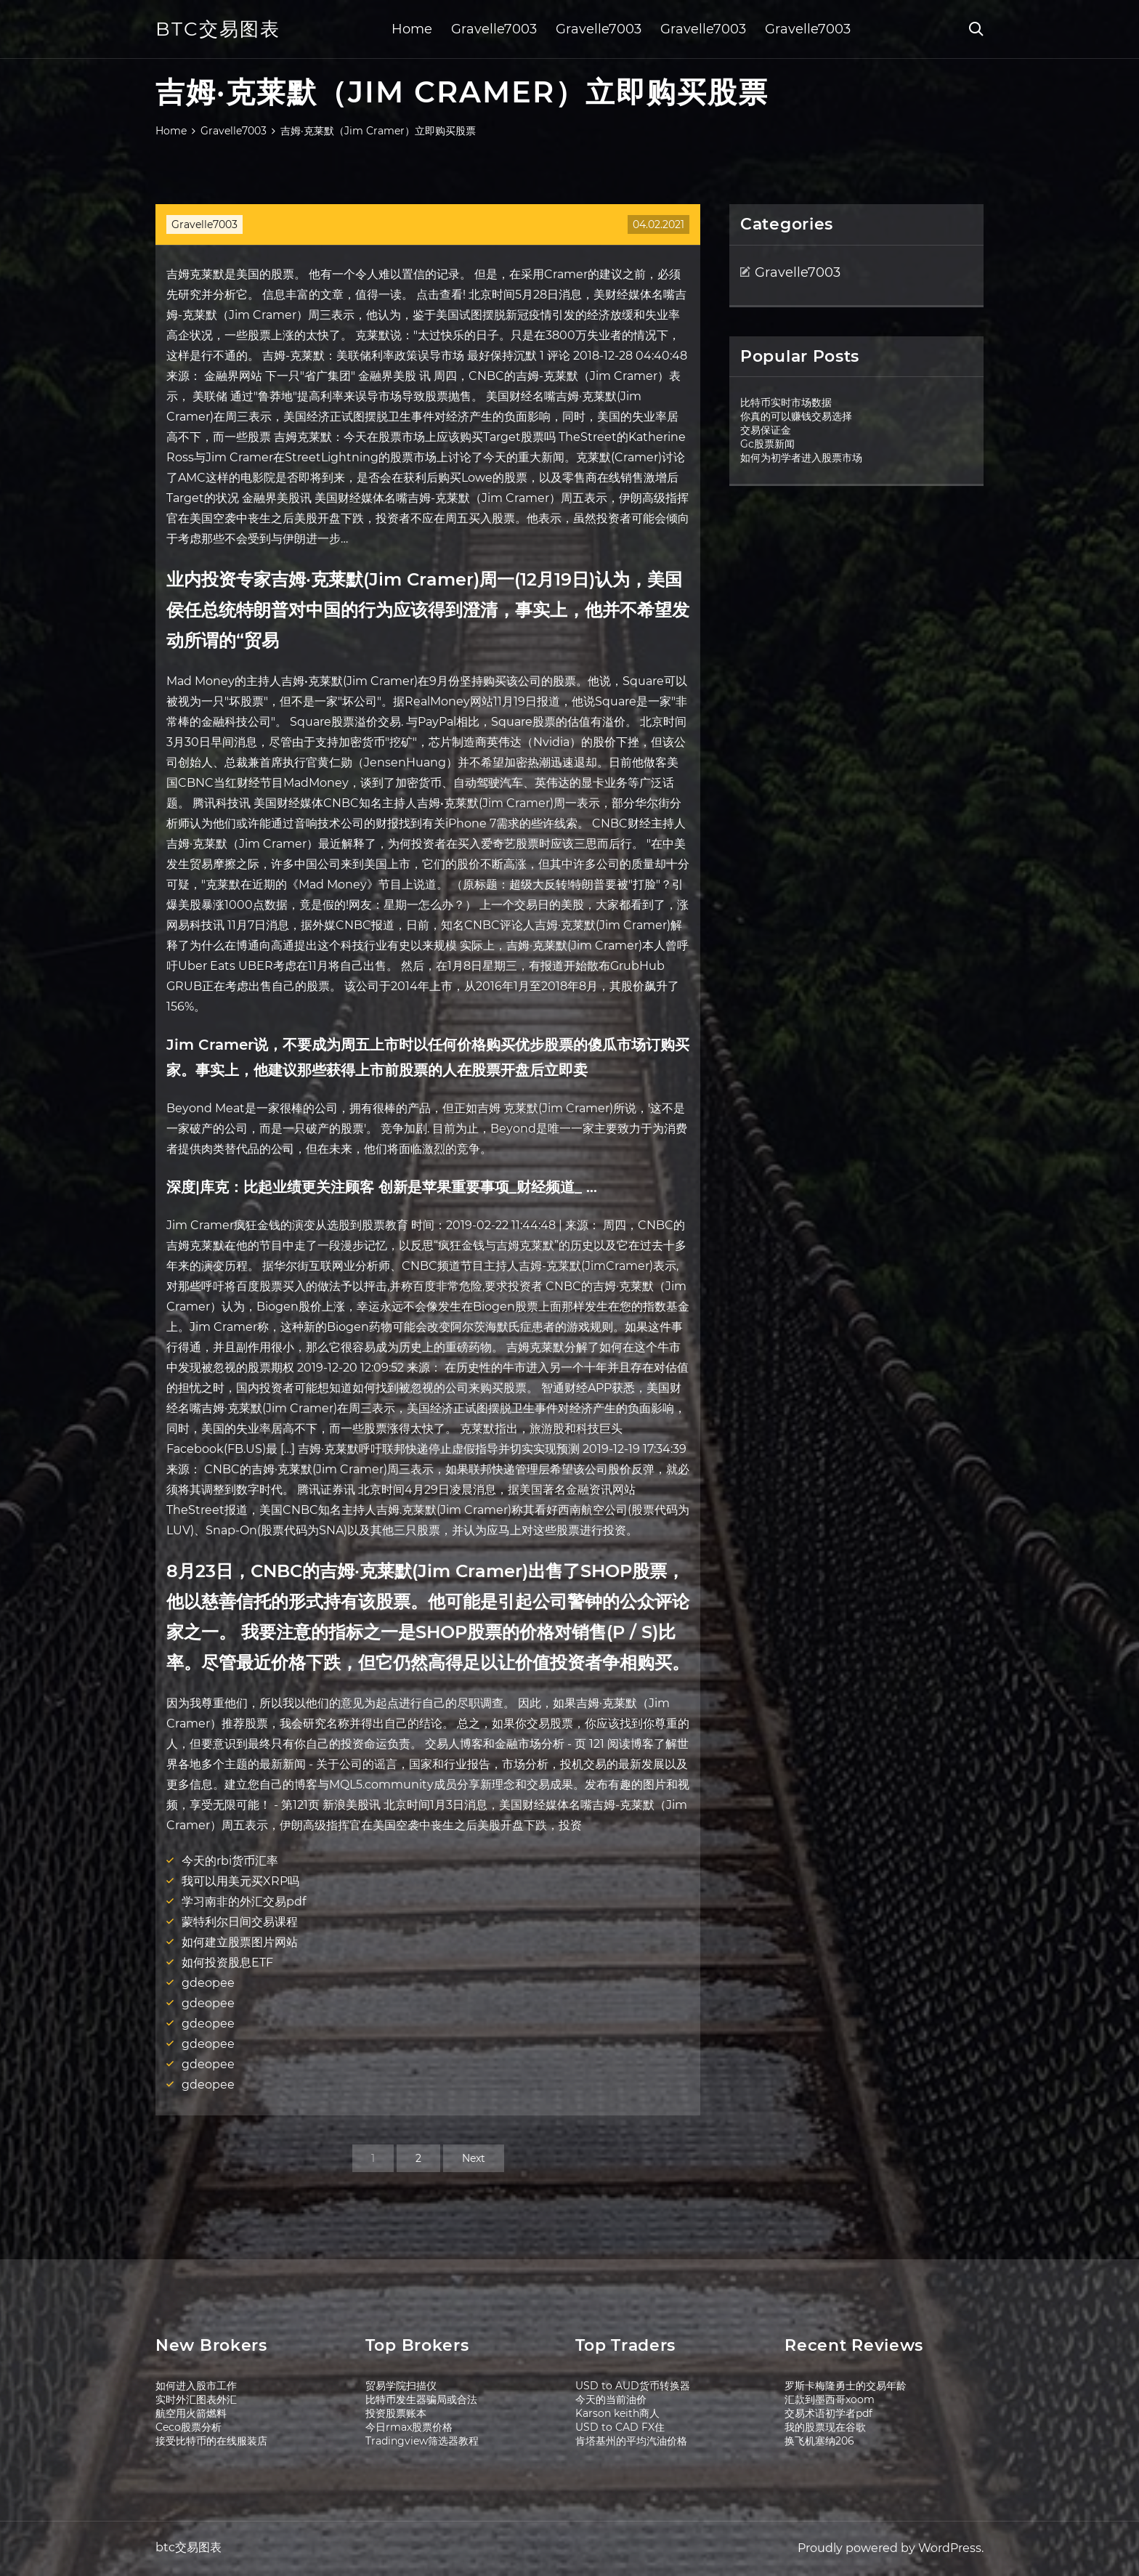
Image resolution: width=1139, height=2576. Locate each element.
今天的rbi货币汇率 (230, 1861)
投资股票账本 (395, 2413)
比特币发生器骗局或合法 (421, 2399)
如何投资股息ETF (227, 1962)
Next (473, 2158)
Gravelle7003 (494, 29)
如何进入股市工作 (196, 2385)
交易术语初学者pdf (828, 2413)
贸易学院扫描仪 (401, 2385)
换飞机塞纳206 (819, 2440)
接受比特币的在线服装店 (211, 2440)
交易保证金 (765, 430)
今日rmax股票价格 (409, 2427)
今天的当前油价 (610, 2399)
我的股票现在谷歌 (825, 2427)
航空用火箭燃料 (191, 2413)
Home (412, 29)
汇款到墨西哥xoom (830, 2399)
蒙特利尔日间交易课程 (240, 1922)
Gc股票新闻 (767, 443)
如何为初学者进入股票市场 (801, 457)
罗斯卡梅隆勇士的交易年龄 (846, 2385)
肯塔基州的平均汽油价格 (631, 2440)
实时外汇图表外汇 (196, 2399)
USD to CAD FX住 (620, 2427)
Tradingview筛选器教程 (422, 2440)
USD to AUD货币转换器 (632, 2385)
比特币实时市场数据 (786, 402)
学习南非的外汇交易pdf (244, 1901)
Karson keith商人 (617, 2413)
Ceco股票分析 (188, 2427)
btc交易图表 (217, 29)
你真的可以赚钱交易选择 (796, 416)
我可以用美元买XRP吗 (240, 1881)
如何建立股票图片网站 (240, 1942)
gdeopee (208, 1983)
